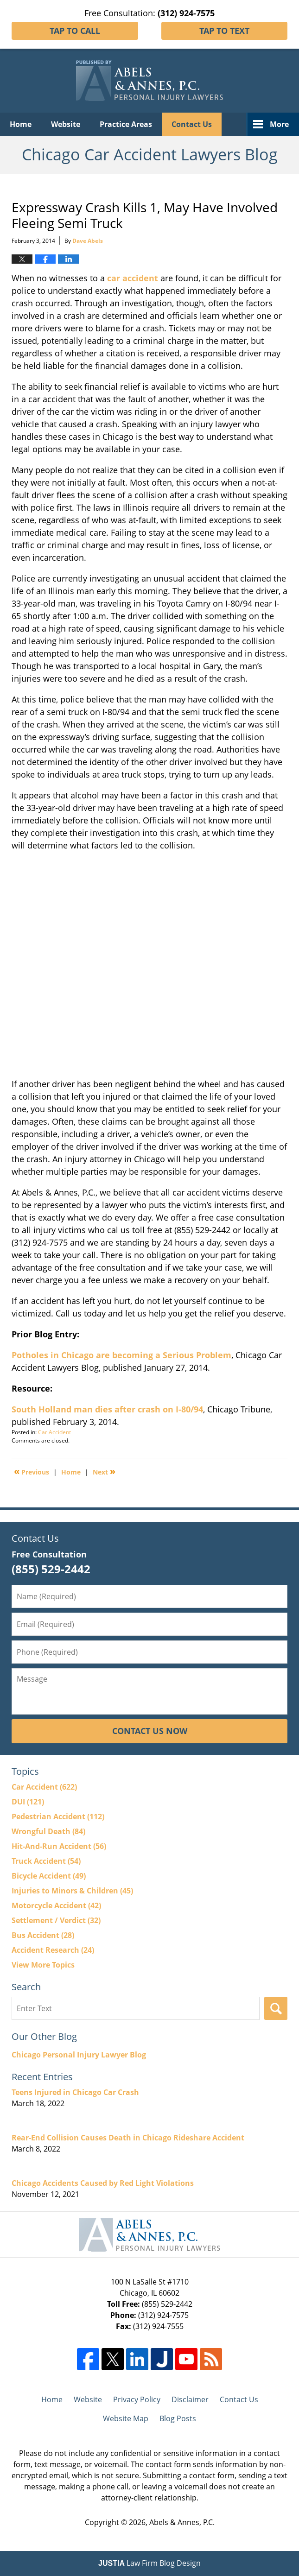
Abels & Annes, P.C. (182, 2522)
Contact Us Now (149, 1730)
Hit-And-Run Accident (59, 1846)
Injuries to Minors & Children (72, 1891)
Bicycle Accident (49, 1876)
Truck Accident (46, 1861)
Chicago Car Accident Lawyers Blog (149, 80)
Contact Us (192, 124)
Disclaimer (190, 2399)
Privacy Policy (136, 2399)
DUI (28, 1802)
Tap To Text (224, 30)
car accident (132, 278)
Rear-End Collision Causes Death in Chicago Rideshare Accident (128, 2138)
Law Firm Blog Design (149, 2563)
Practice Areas (126, 124)
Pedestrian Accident (58, 1816)
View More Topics (43, 1965)
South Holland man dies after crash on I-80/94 (107, 1409)
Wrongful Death (48, 1831)
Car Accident (54, 1432)
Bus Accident (43, 1935)
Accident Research (53, 1950)
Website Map (125, 2418)
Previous (31, 1471)
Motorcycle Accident (56, 1905)
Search (275, 2008)
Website (65, 124)
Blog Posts (177, 2418)
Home (21, 124)
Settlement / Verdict (56, 1920)
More (279, 124)
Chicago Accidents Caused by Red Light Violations (103, 2183)
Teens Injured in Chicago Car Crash (75, 2092)
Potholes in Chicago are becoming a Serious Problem (121, 1355)
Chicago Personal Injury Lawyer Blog (79, 2055)
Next (104, 1471)
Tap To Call (75, 30)
